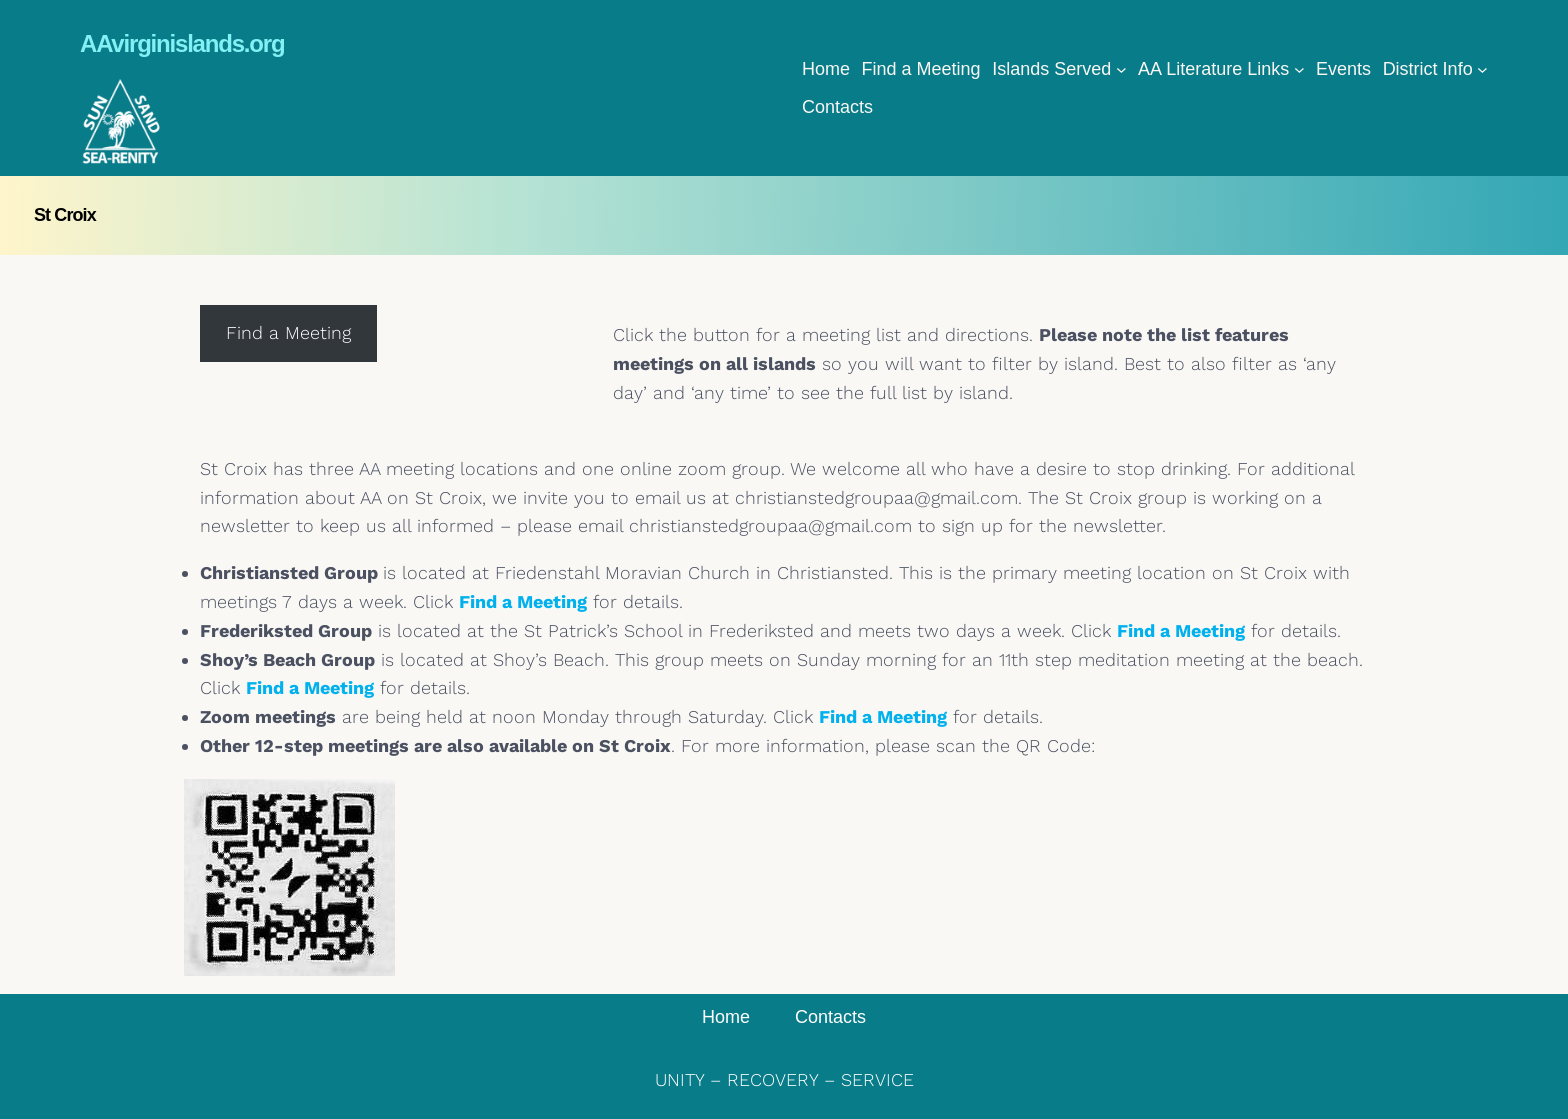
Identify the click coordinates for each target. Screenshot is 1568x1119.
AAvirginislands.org (182, 43)
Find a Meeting (523, 601)
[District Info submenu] (1482, 69)
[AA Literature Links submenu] (1299, 69)
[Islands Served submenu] (1121, 69)
